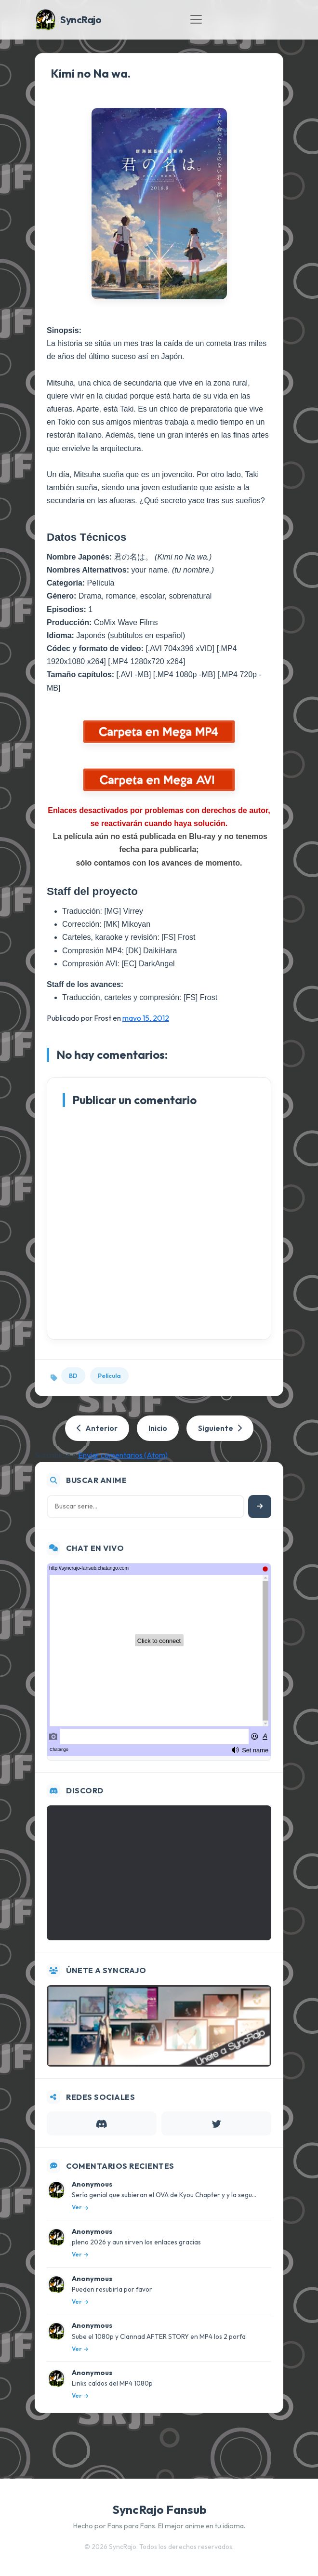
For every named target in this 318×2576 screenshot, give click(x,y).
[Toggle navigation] (196, 19)
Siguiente (220, 1428)
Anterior (97, 1428)
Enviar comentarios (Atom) (123, 1455)
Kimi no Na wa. (91, 73)
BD (73, 1375)
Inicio (157, 1428)
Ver (80, 2207)
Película (109, 1375)
